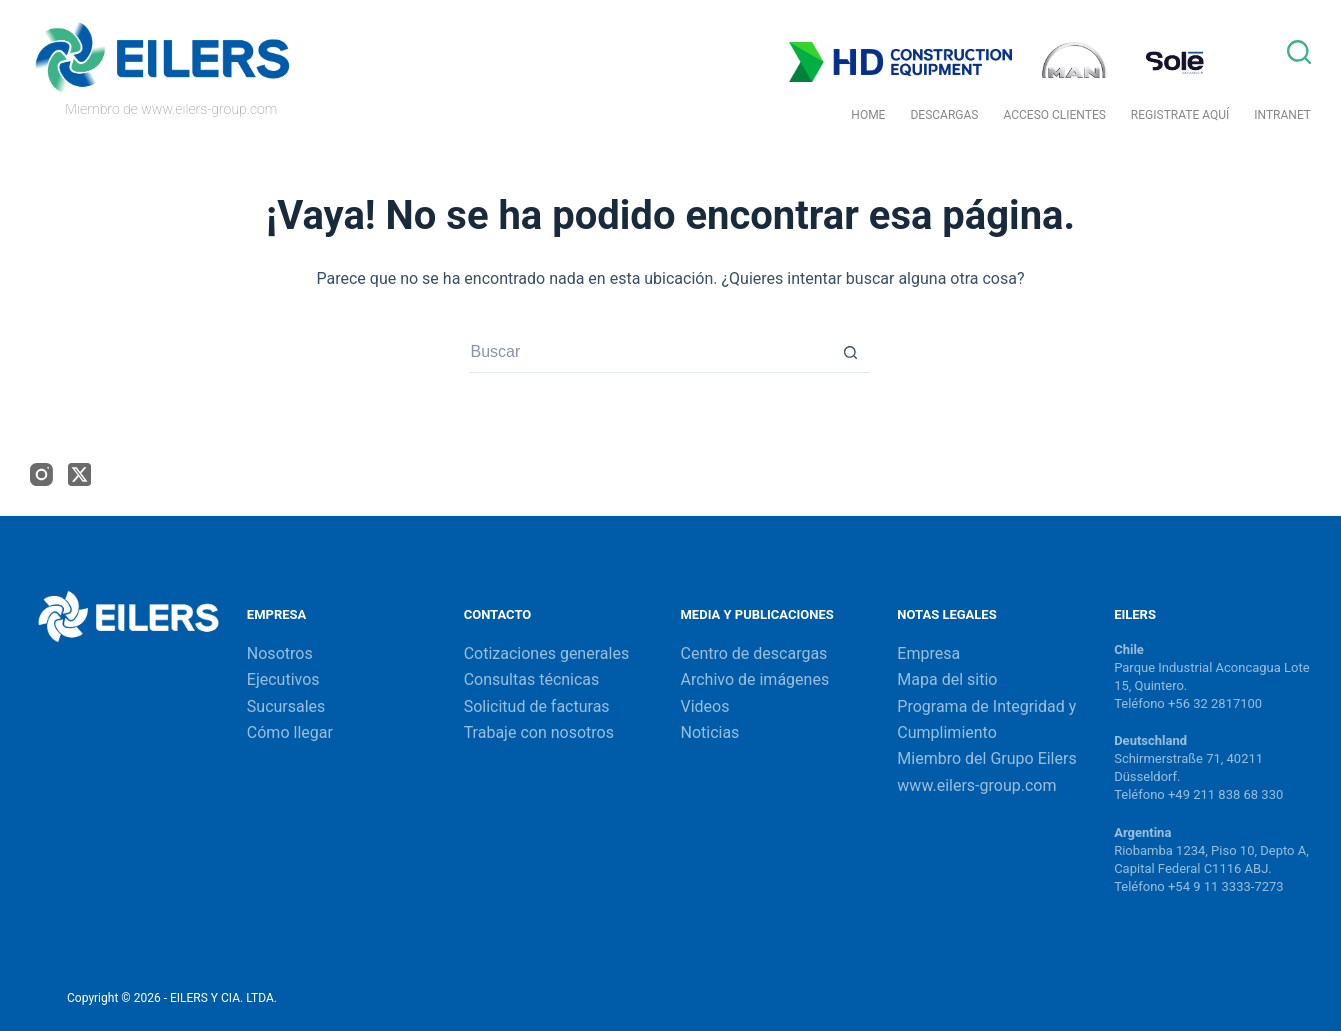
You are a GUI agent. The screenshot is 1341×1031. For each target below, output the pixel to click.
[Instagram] (41, 474)
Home (868, 115)
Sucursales (286, 706)
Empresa (928, 653)
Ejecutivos (283, 679)
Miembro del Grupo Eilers (986, 758)
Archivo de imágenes (754, 679)
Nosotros (280, 653)
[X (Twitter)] (79, 474)
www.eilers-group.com (976, 785)
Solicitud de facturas (537, 706)
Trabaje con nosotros (539, 732)
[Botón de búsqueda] (850, 353)
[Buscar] (1299, 52)
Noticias (709, 732)
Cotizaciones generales (546, 653)
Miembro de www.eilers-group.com (171, 109)
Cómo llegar (290, 732)
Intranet (1282, 115)
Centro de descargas (753, 653)
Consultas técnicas (532, 679)
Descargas (944, 115)
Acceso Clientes (1054, 115)
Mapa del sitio (947, 679)
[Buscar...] (650, 353)
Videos (704, 706)
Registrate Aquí (1180, 115)
